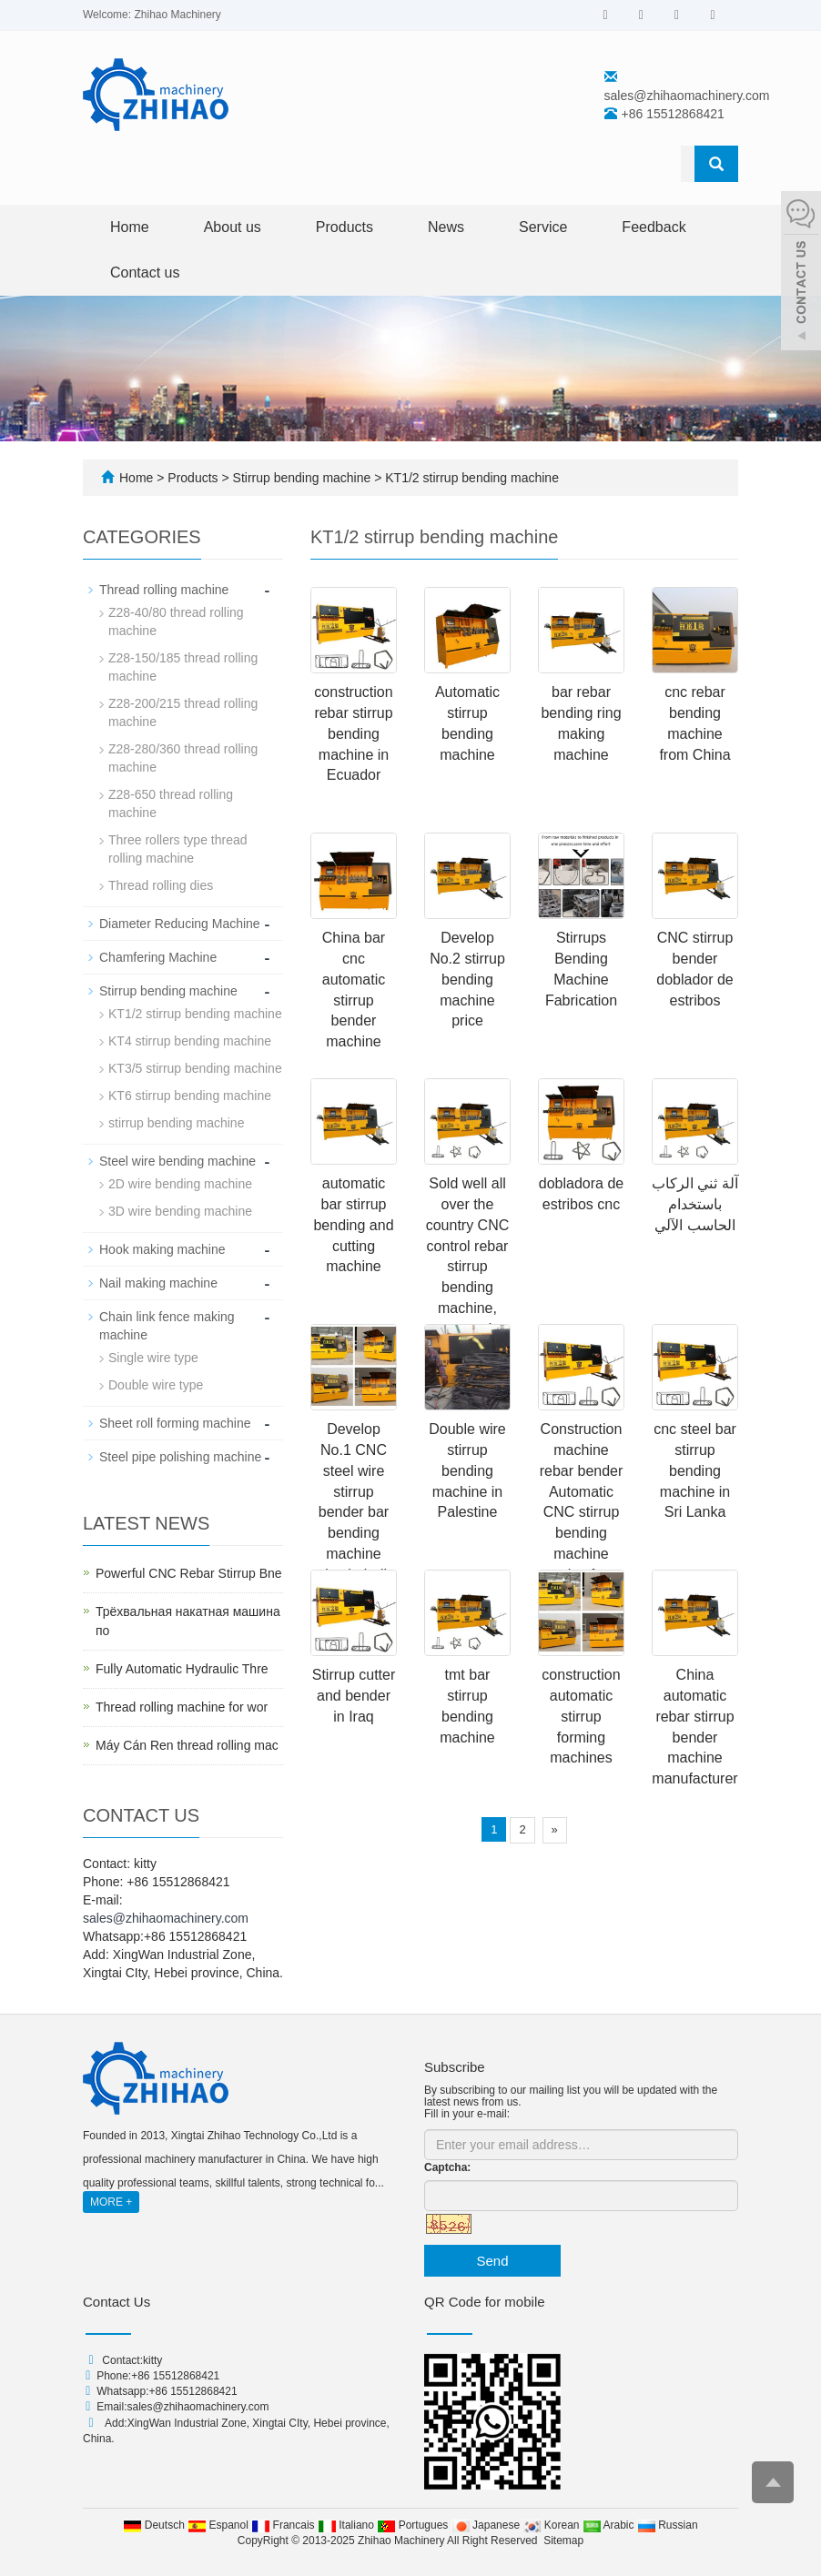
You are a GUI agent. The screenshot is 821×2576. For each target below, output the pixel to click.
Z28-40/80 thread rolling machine (176, 621)
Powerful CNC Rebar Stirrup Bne (189, 1573)
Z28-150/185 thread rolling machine (183, 667)
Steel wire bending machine (177, 1161)
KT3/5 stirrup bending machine (195, 1068)
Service (543, 227)
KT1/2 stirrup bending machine (470, 477)
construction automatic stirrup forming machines (581, 1716)
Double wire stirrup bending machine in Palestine (467, 1470)
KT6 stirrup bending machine (189, 1095)
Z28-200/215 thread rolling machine (183, 712)
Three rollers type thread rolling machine (178, 849)
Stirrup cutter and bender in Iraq (354, 1695)
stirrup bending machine (176, 1123)
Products (344, 227)
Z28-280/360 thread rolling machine (183, 758)
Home (129, 227)
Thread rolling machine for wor (182, 1707)
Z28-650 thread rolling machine (170, 803)
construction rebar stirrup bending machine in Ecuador (353, 733)
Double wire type (155, 1385)
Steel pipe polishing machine (180, 1457)
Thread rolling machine (163, 589)
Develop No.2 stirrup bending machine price (467, 979)
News (446, 227)
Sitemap (563, 2540)
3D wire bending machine (180, 1211)
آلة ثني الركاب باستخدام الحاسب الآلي (695, 1204)
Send (492, 2260)
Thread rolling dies (160, 885)
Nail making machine (158, 1283)
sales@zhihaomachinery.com (687, 95)
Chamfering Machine (158, 957)
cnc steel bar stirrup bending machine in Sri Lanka (695, 1470)
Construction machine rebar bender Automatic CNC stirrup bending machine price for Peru (581, 1512)
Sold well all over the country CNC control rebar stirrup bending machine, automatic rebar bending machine (468, 1287)
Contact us (144, 272)
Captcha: (447, 2167)
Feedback (653, 227)
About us (232, 227)
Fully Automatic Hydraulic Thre (182, 1669)
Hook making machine (162, 1249)
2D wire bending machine (180, 1184)
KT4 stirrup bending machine (189, 1041)
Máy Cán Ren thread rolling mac (187, 1745)
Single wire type (153, 1357)
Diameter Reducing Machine (179, 923)
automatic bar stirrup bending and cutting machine (353, 1225)
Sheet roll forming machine (175, 1423)
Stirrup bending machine (302, 477)
